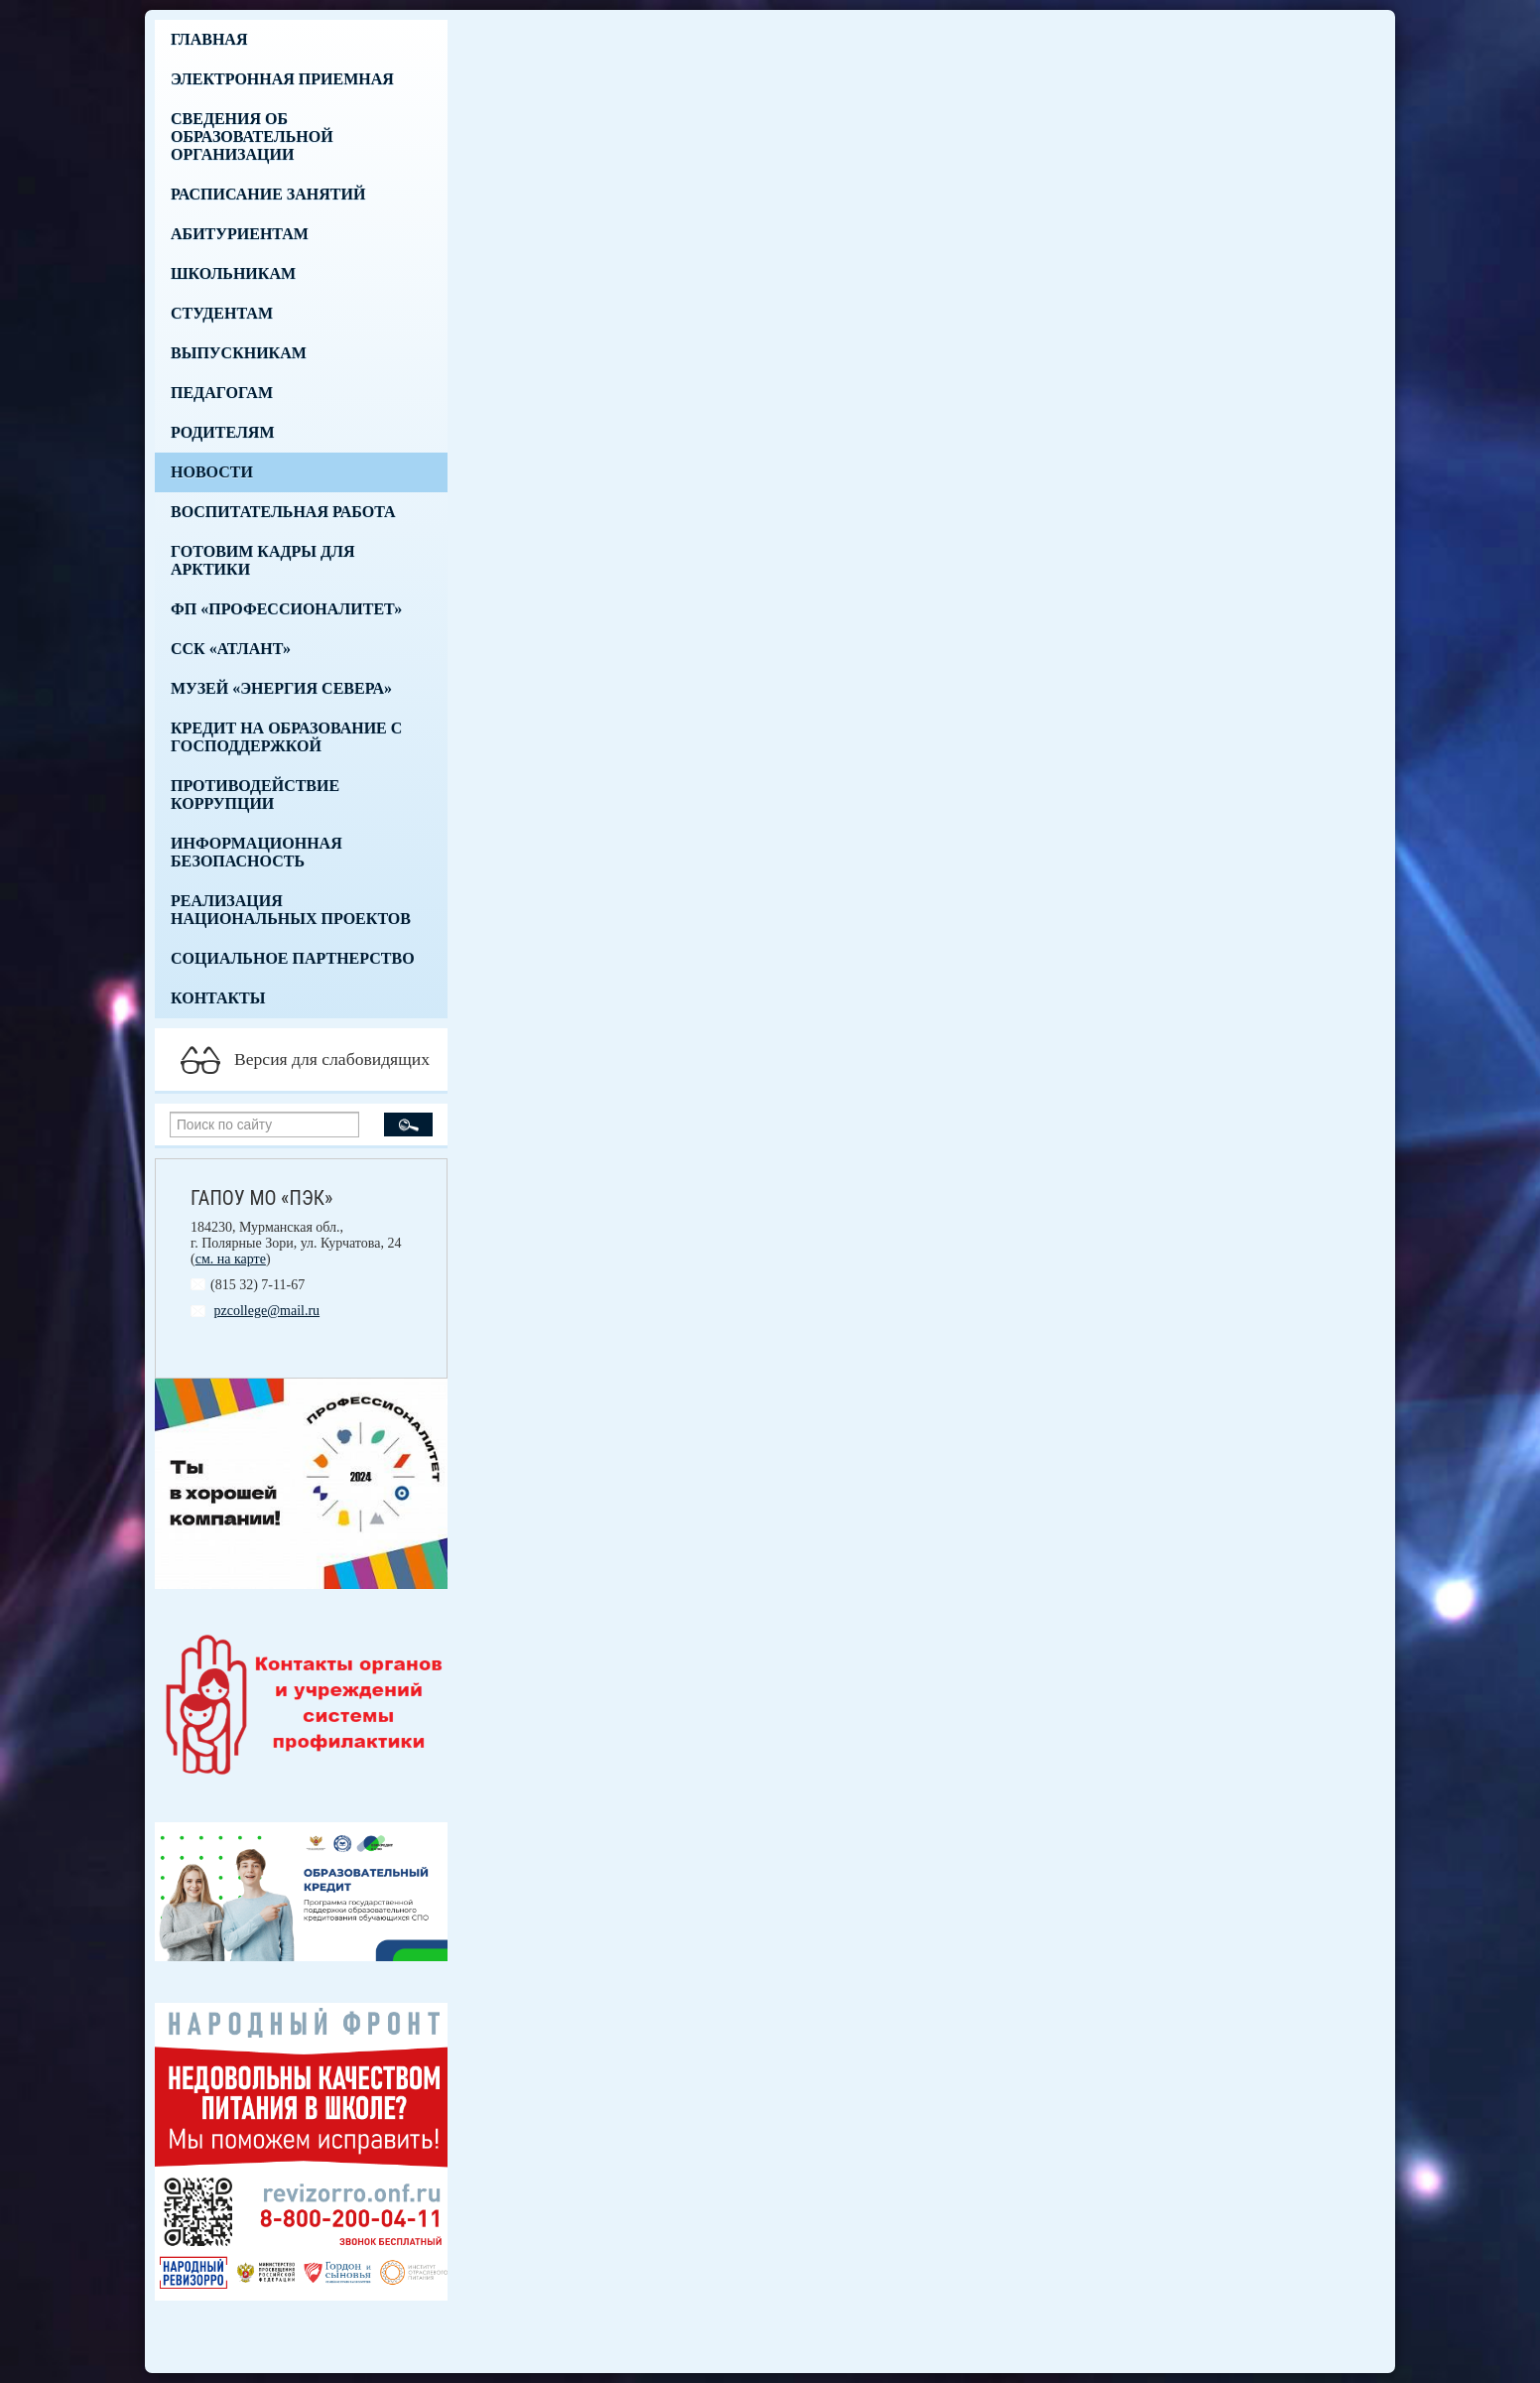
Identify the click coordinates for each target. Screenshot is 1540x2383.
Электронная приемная (282, 78)
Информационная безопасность (256, 852)
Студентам (222, 313)
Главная (209, 39)
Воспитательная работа (283, 511)
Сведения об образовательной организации (252, 136)
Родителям (223, 432)
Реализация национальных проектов (291, 909)
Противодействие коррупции (255, 794)
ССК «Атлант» (231, 648)
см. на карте (230, 1259)
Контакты (218, 998)
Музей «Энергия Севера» (281, 688)
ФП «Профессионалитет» (286, 608)
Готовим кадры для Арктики (262, 560)
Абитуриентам (240, 233)
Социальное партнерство (293, 958)
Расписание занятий (268, 194)
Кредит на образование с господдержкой (286, 737)
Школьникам (233, 273)
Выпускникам (239, 352)
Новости (212, 471)
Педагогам (222, 392)
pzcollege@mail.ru (267, 1310)
